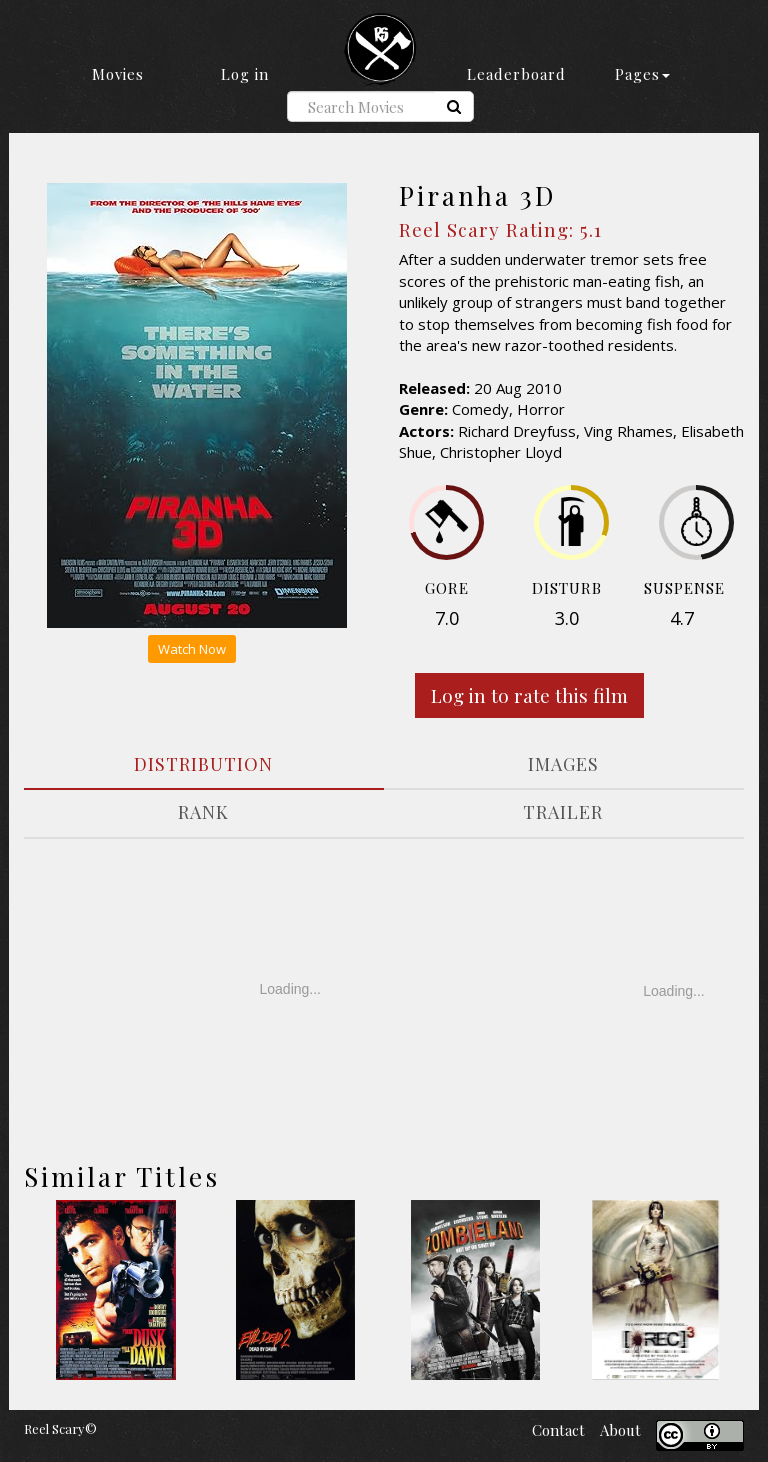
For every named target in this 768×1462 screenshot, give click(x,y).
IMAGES (563, 764)
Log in (245, 74)
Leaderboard (516, 74)
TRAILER (563, 812)
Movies (118, 74)
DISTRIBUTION (203, 764)
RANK (203, 812)
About (620, 1430)
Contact (558, 1430)
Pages (642, 74)
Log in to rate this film (529, 695)
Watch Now (192, 649)
